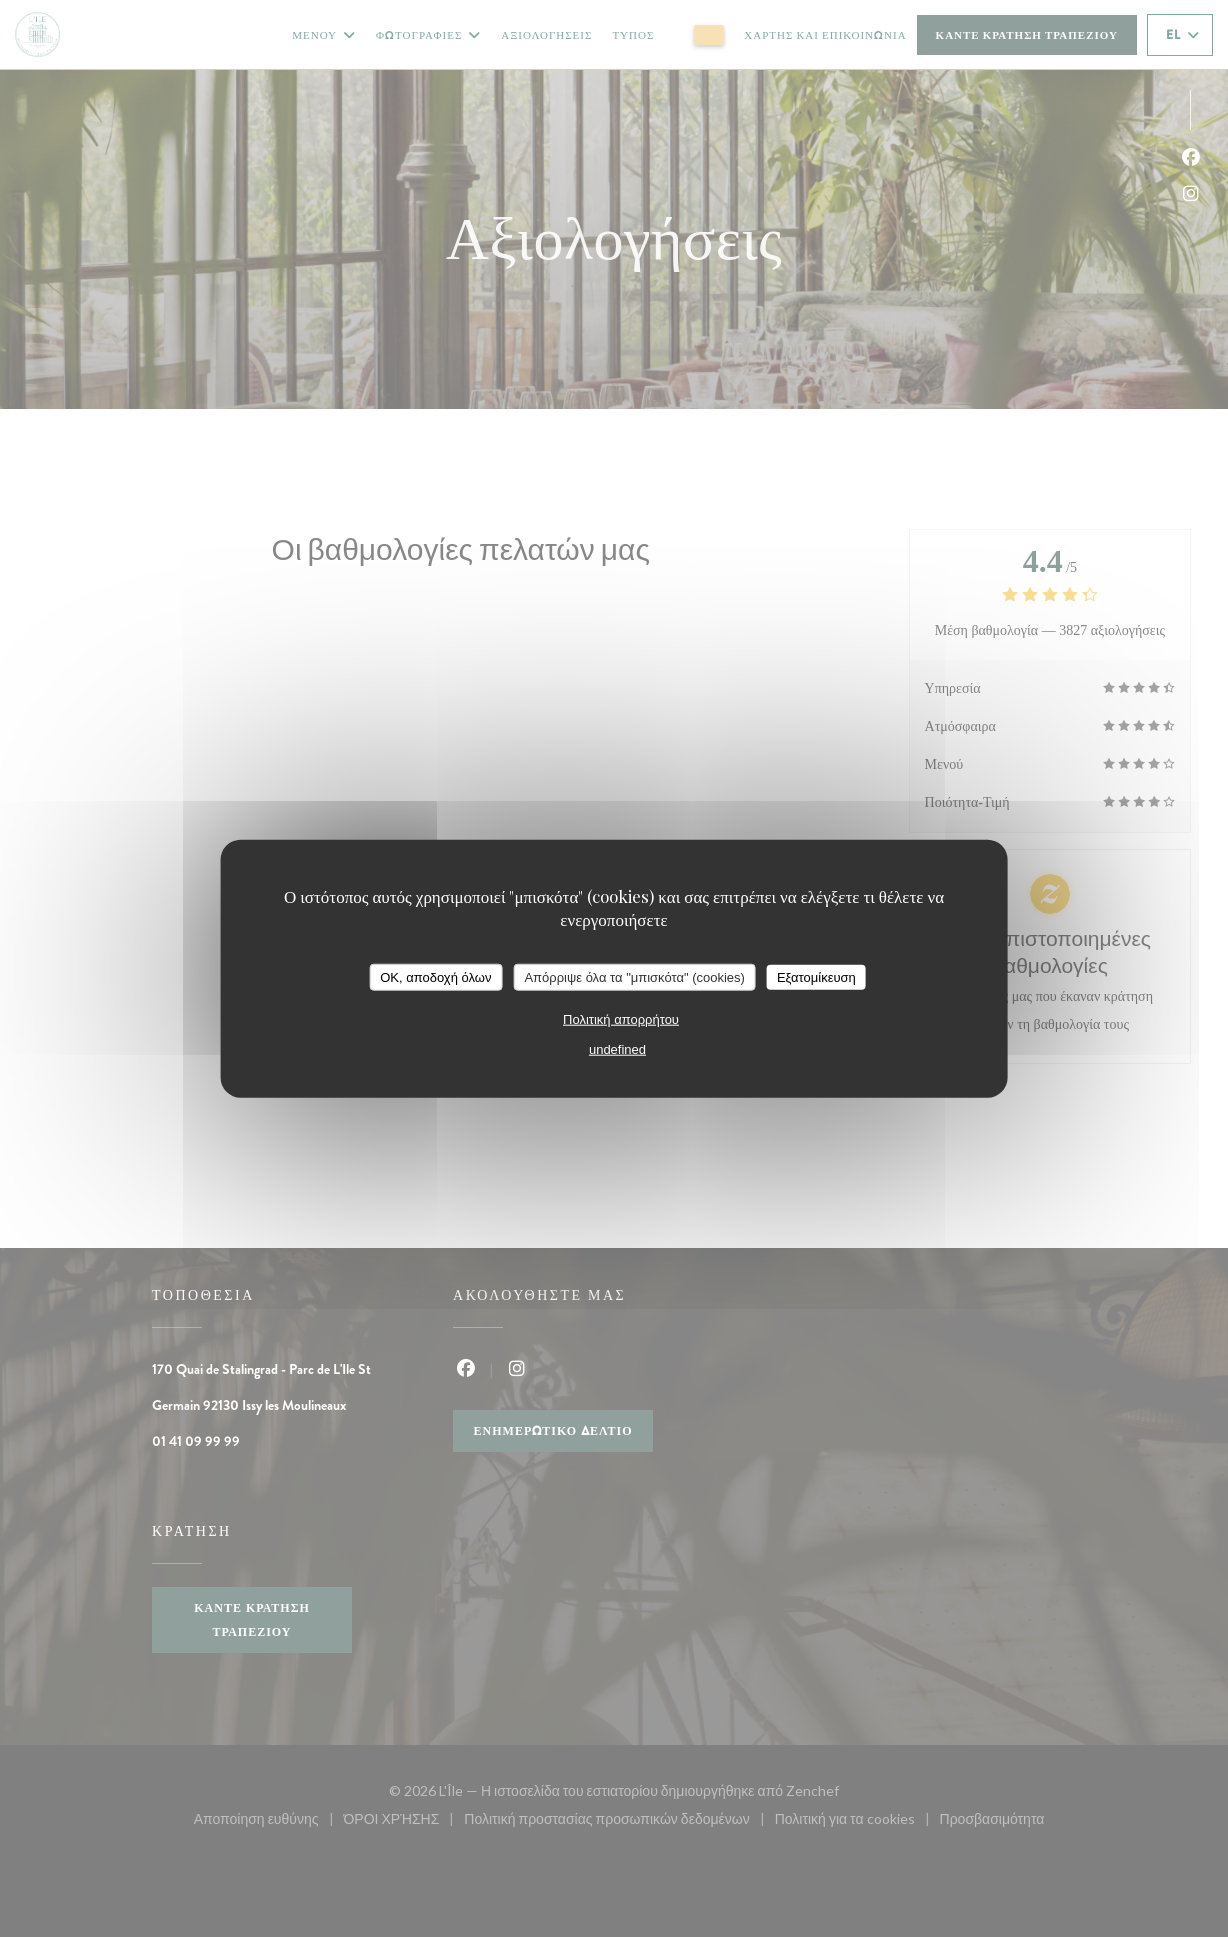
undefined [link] (617, 1049)
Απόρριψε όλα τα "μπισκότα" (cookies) (634, 976)
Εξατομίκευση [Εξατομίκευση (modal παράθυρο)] (816, 976)
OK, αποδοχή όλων (435, 976)
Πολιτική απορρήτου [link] (621, 1019)
